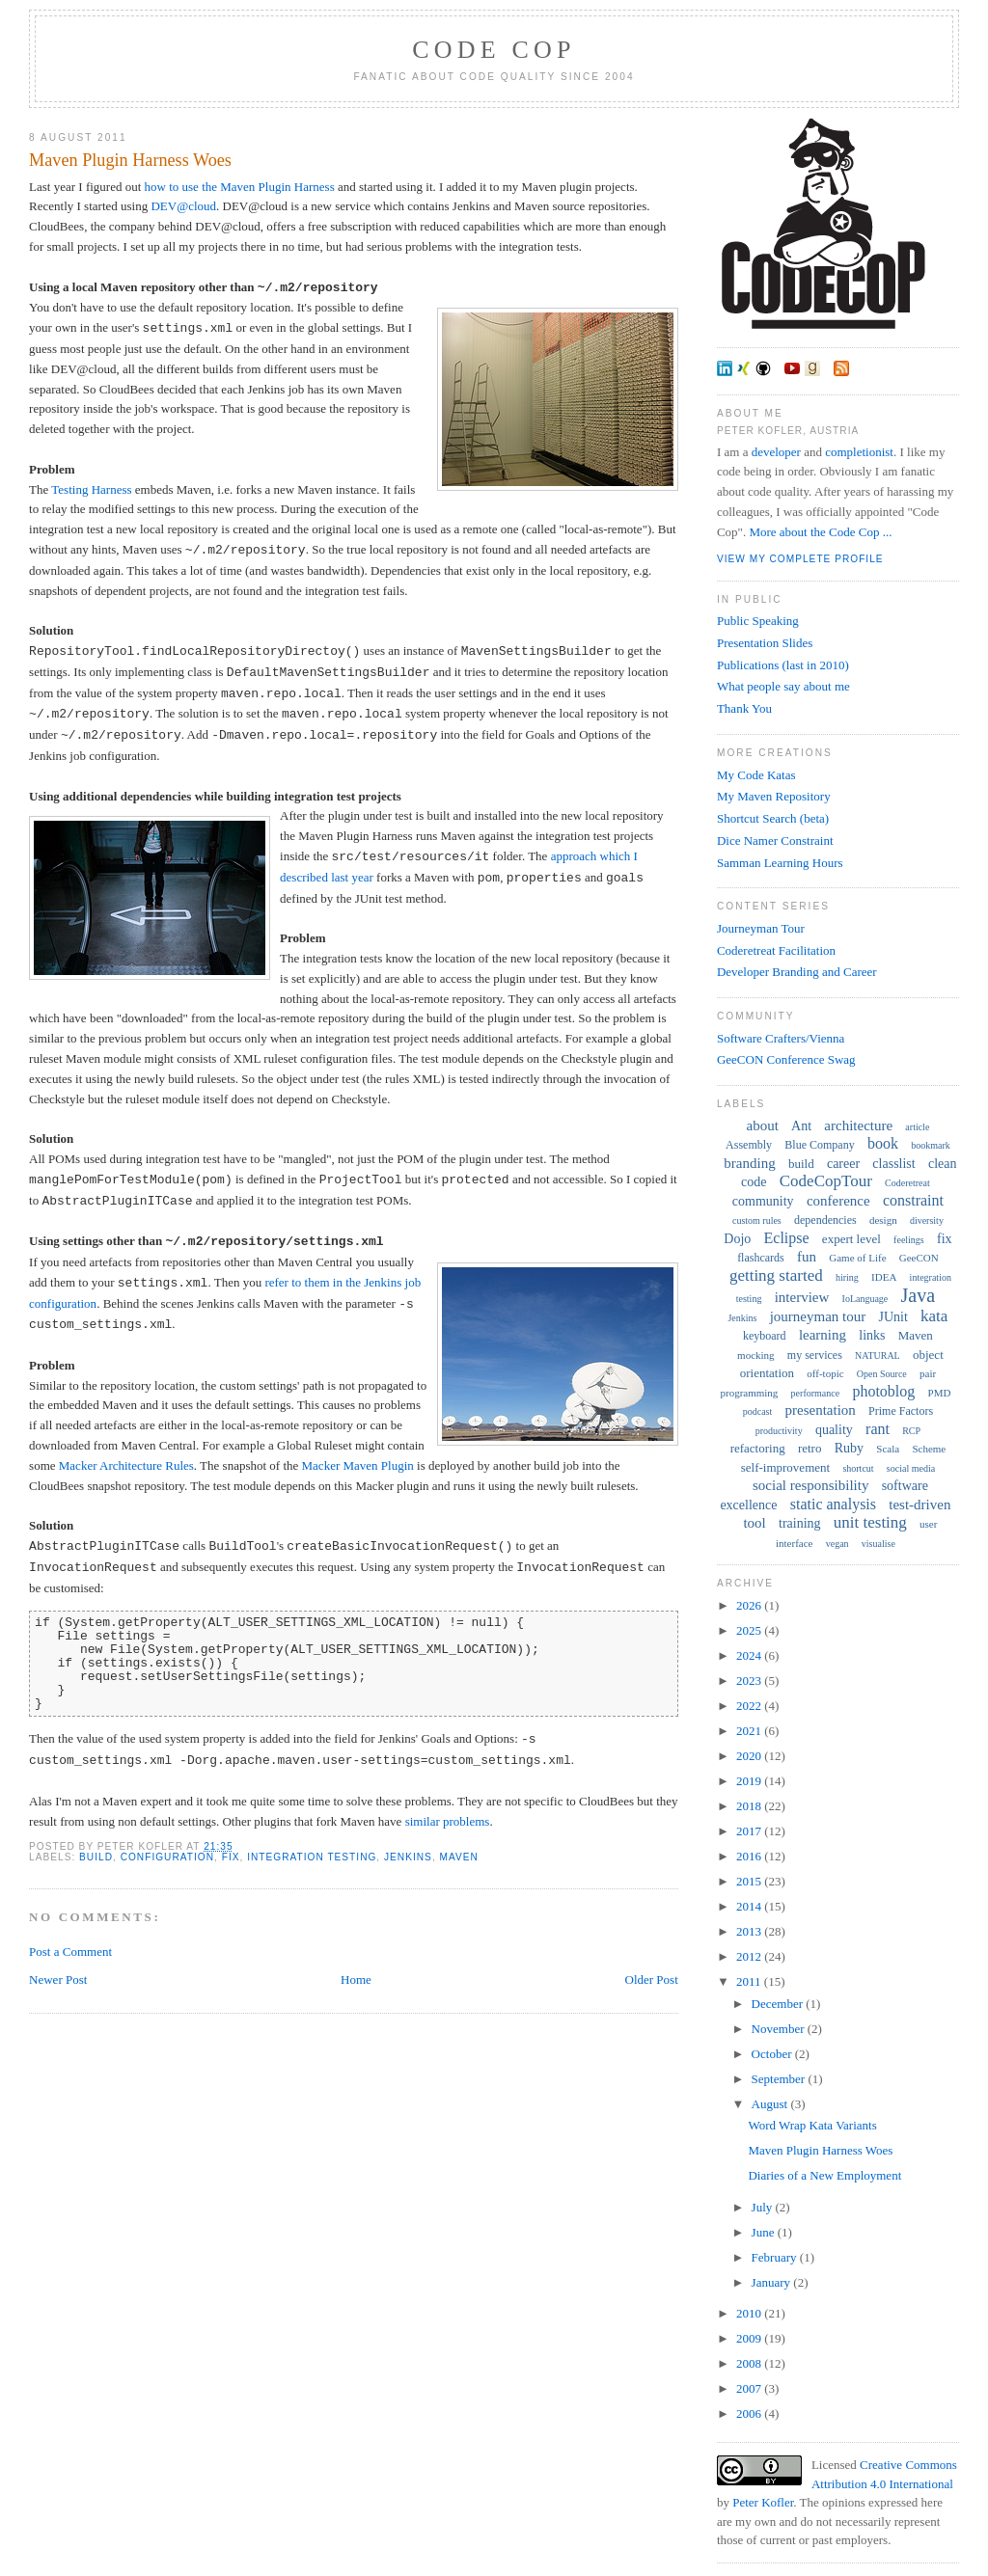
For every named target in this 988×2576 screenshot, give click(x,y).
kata (933, 1316)
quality (834, 1430)
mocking (756, 1355)
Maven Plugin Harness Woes (130, 160)
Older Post (651, 1979)
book (882, 1143)
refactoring (757, 1448)
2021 (750, 1730)
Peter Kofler (762, 2502)
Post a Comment (70, 1951)
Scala (887, 1448)
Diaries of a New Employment (824, 2175)
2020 (750, 1756)
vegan (837, 1543)
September (780, 2079)
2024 (750, 1655)
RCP (911, 1430)
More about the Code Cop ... (820, 532)
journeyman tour (818, 1316)
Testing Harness (91, 489)
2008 (750, 2363)
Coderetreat (907, 1183)
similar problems (447, 1821)
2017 (750, 1831)
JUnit (892, 1317)
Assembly (749, 1145)
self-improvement (785, 1467)
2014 (750, 1906)
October (773, 2054)
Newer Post (58, 1979)
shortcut (857, 1468)
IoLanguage (865, 1298)
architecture (858, 1125)
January (773, 2282)
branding (749, 1163)
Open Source (882, 1374)
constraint (913, 1200)
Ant (801, 1126)
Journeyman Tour (761, 928)
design (883, 1220)
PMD (939, 1392)
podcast (758, 1411)
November (780, 2028)
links (872, 1335)
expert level (851, 1239)
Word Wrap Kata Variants (812, 2125)
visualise (878, 1543)
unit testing (870, 1522)
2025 (750, 1630)
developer (776, 452)
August (771, 2104)
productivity (779, 1430)
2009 (750, 2338)
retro (810, 1448)
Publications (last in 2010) (783, 665)
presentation (820, 1410)
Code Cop (493, 50)
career (843, 1163)
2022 (750, 1705)
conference (838, 1200)
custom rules (757, 1220)
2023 (750, 1680)
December (779, 2003)
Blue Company (819, 1145)
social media (911, 1468)
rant (877, 1429)
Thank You (744, 708)
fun (806, 1256)
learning (822, 1334)
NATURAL (877, 1355)
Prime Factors (900, 1411)
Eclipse (787, 1238)
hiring (847, 1277)
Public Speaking (758, 620)
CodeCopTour (826, 1181)
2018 (750, 1806)
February (776, 2257)
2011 (750, 1981)
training (800, 1523)
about (763, 1125)
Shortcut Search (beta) (773, 818)
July (764, 2207)
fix (231, 1857)
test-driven (919, 1504)
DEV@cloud (183, 206)
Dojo (737, 1239)
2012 (750, 1956)
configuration (167, 1857)
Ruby (849, 1448)
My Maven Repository (774, 796)
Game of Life (857, 1257)
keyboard (764, 1335)
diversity (927, 1220)
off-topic (825, 1373)
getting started (776, 1275)
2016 (750, 1856)
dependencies (825, 1220)
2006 (750, 2413)
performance (815, 1393)
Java (918, 1295)
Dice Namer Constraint (775, 840)
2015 (750, 1881)
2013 (750, 1931)
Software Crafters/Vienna (780, 1038)
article (917, 1127)
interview (802, 1297)
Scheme (929, 1448)
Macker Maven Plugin (358, 1465)
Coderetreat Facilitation (776, 950)
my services (814, 1355)
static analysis (833, 1504)
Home (356, 1979)
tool (754, 1523)
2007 (750, 2388)
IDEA (883, 1277)
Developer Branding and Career (797, 971)
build (96, 1857)
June (765, 2232)
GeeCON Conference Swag (786, 1059)
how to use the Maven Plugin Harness (240, 186)
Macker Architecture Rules (126, 1465)
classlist (893, 1163)
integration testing (311, 1857)
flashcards (760, 1257)
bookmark (930, 1145)
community (763, 1201)
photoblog (883, 1391)
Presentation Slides (764, 643)
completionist (859, 452)
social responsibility (810, 1485)
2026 (750, 1605)
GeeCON (919, 1257)
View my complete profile (800, 559)
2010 (750, 2313)
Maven (459, 1857)
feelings (908, 1239)
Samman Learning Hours (780, 862)
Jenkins (408, 1857)
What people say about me (783, 686)
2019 (750, 1781)
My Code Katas (756, 775)
